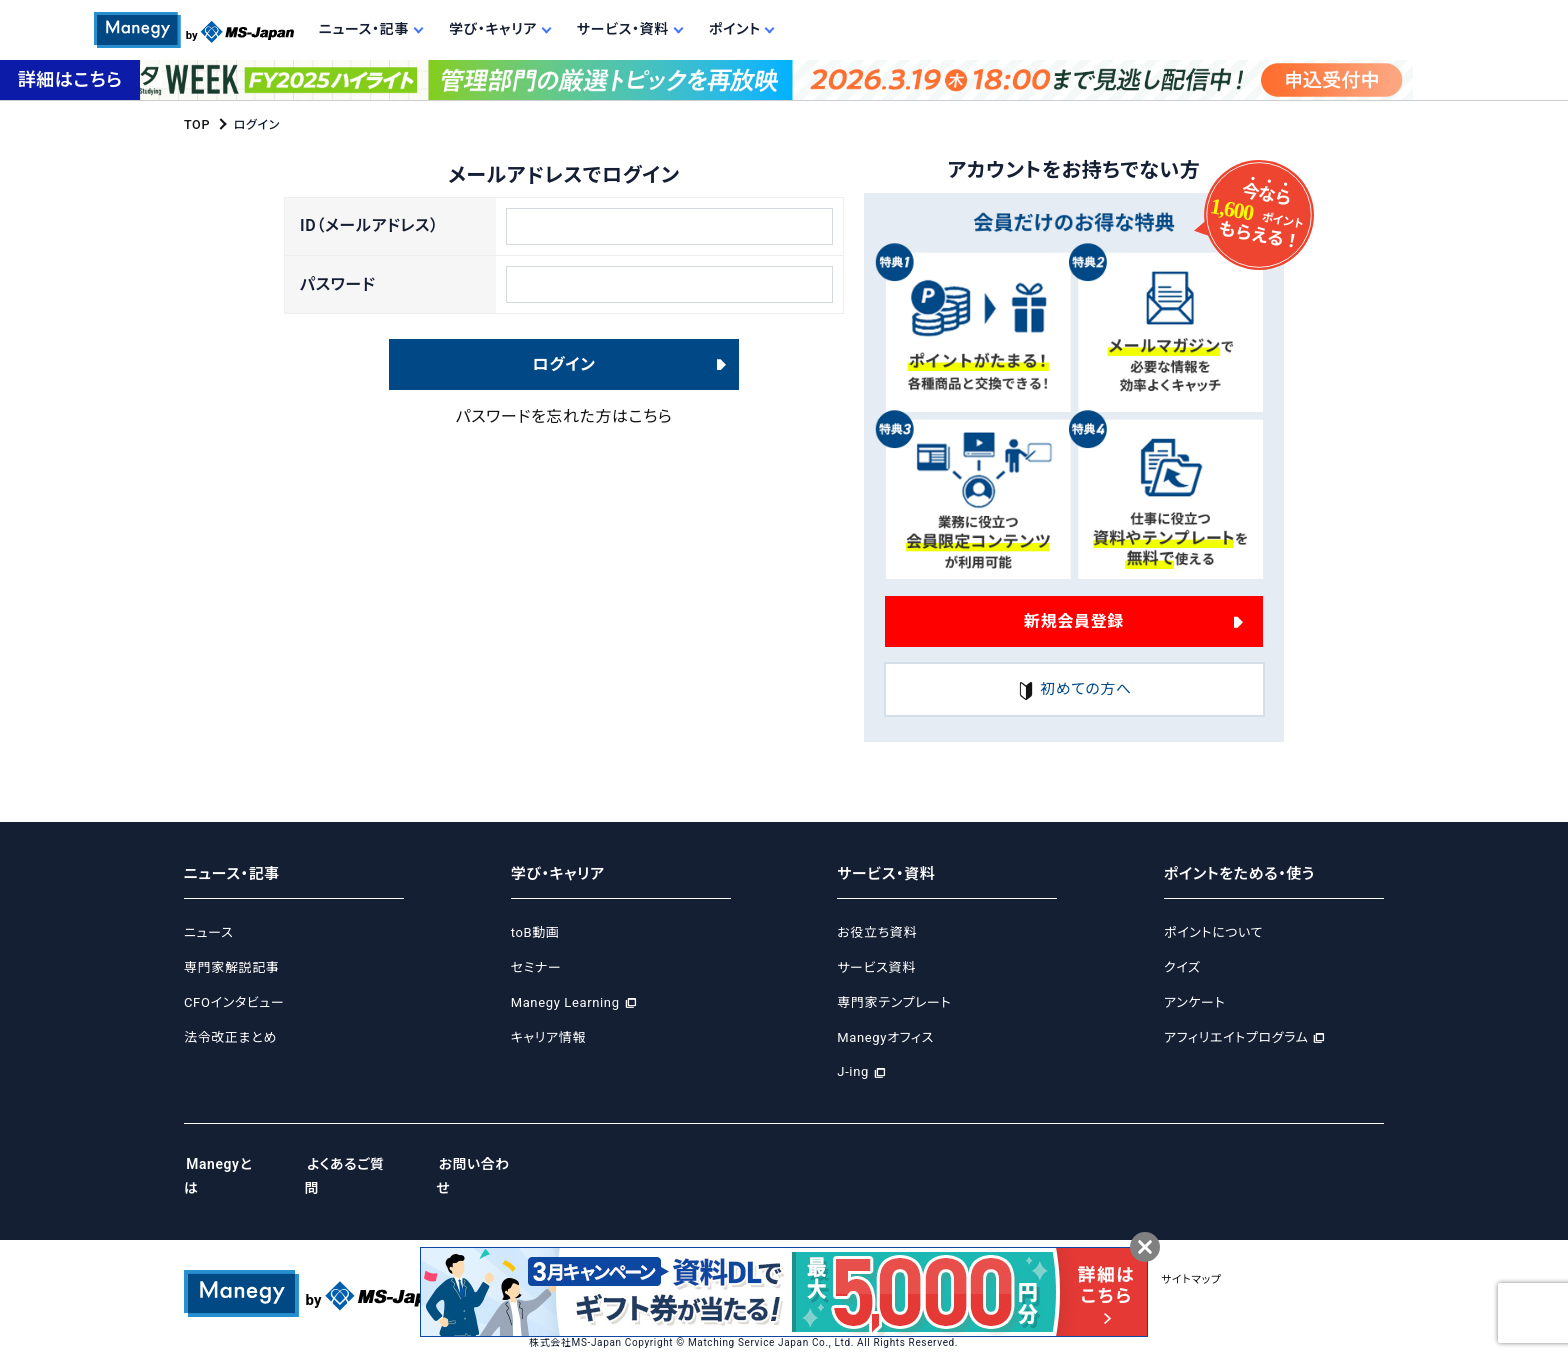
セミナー (536, 967)
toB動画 (535, 933)
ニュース (208, 933)
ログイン (564, 374)
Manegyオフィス (885, 1037)
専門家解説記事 (231, 967)
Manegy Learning (565, 1002)
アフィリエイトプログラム (1236, 1037)
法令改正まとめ (230, 1037)
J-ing (853, 1072)
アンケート (1194, 1002)
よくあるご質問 (360, 1165)
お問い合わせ (496, 1165)
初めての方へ (1074, 690)
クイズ (1182, 967)
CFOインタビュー (234, 1002)
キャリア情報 (548, 1037)
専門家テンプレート (894, 1002)
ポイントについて (1213, 933)
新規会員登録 (1074, 620)
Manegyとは (227, 1165)
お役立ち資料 (877, 933)
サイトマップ (1246, 1256)
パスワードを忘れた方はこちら (564, 427)
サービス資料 (876, 967)
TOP (196, 125)
